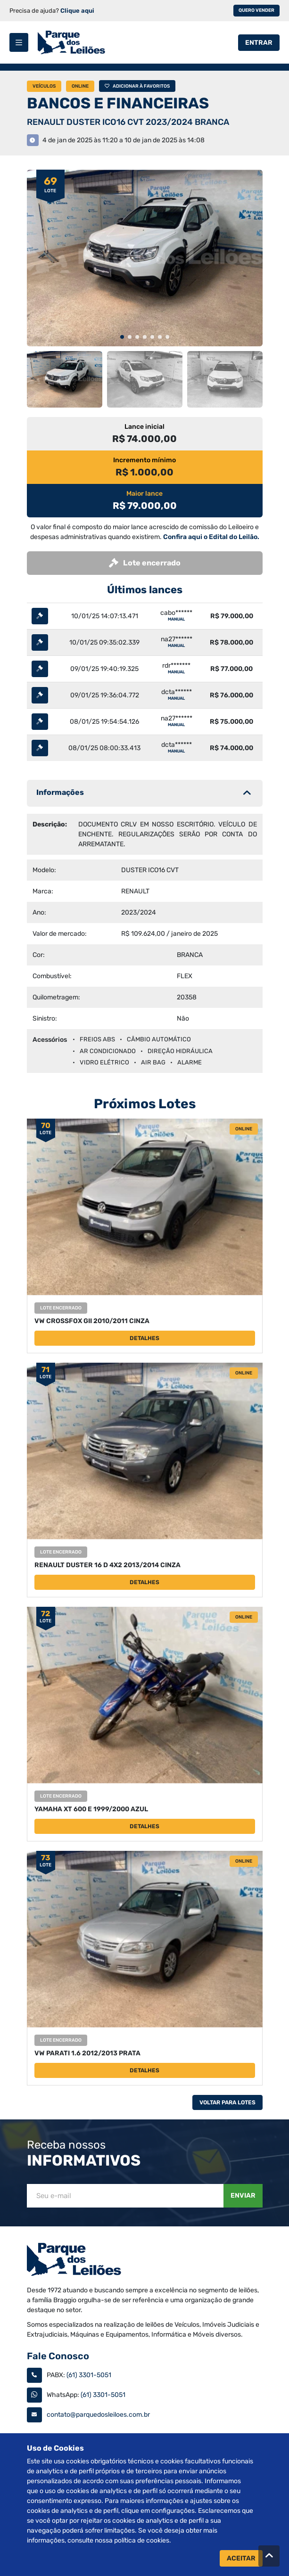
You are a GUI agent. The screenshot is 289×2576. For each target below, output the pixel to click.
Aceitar (241, 2558)
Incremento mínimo (144, 460)
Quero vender (256, 10)
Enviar (243, 2196)
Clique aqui (77, 10)
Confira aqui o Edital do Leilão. (211, 537)
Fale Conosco (58, 2356)
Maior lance (144, 494)
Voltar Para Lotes (227, 2102)
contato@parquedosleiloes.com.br (98, 2415)
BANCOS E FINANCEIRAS (118, 103)
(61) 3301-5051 (88, 2375)
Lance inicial (144, 427)
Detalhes (144, 1338)
